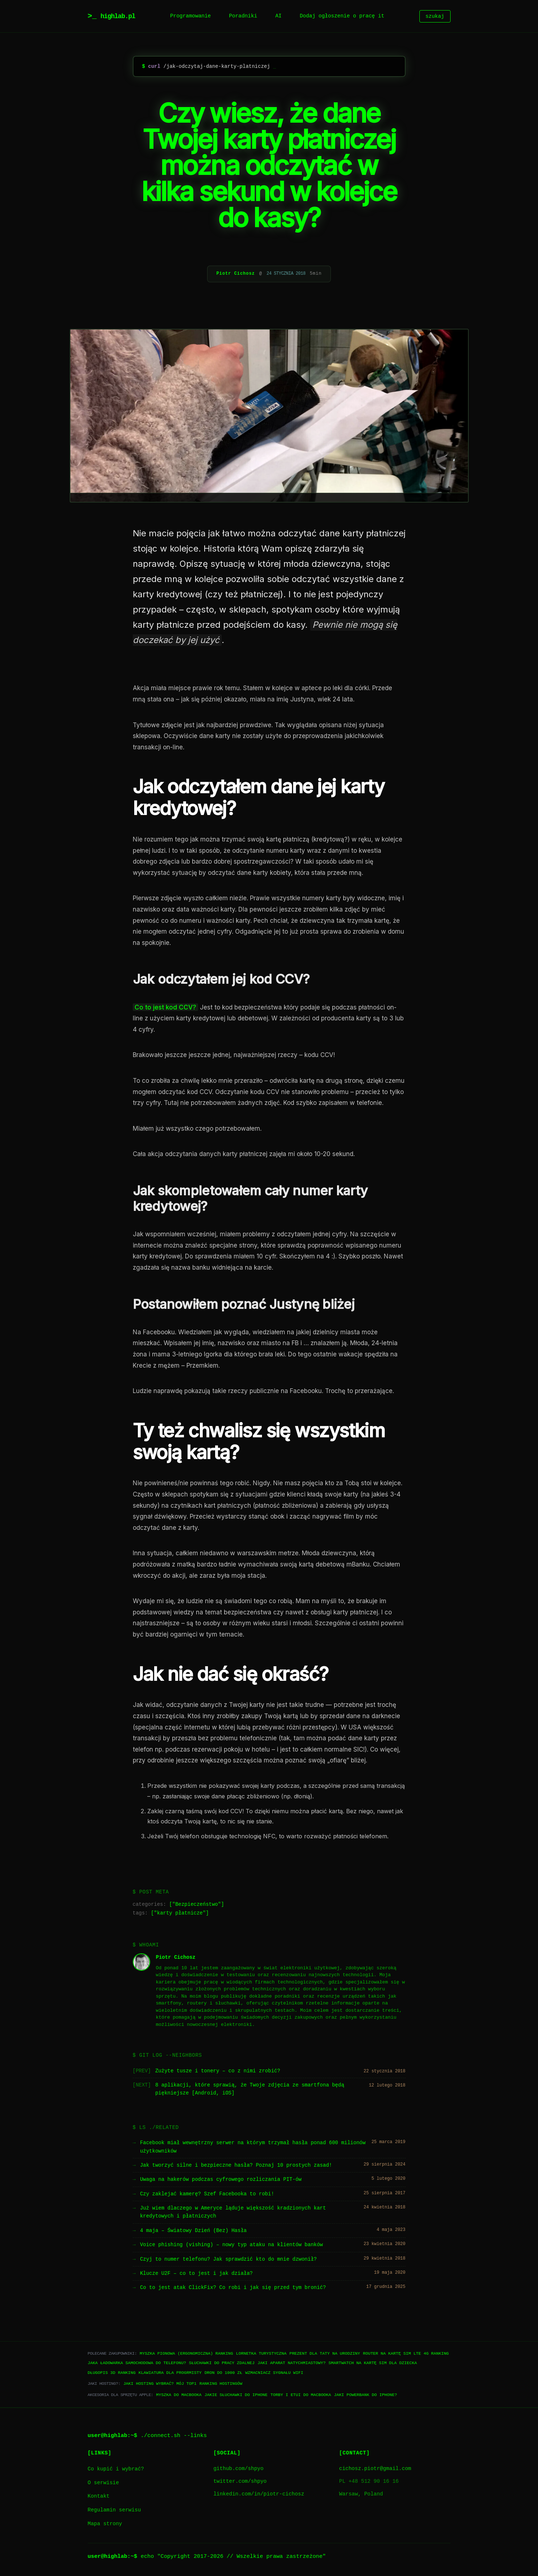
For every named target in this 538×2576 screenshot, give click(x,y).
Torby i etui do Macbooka (300, 2394)
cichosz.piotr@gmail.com (375, 2468)
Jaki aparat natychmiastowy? (292, 2363)
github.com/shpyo (238, 2468)
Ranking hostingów (221, 2383)
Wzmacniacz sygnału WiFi (274, 2372)
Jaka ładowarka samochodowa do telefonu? (137, 2363)
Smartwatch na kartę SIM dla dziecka (373, 2363)
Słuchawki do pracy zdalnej (222, 2363)
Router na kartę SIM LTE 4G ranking (406, 2353)
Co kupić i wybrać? (116, 2469)
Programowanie (190, 16)
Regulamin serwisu (114, 2510)
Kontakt (99, 2496)
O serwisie (103, 2482)
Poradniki (243, 16)
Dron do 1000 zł (223, 2372)
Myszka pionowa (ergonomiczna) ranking (186, 2353)
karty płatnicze (180, 1913)
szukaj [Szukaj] (435, 16)
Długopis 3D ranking (112, 2372)
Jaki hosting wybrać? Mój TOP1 (160, 2383)
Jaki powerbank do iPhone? (365, 2394)
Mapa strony (105, 2523)
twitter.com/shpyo (240, 2481)
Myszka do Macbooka (178, 2394)
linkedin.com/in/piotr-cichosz (258, 2494)
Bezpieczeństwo (196, 1904)
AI (278, 16)
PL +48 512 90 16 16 (369, 2481)
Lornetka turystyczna (261, 2353)
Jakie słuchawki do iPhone (236, 2394)
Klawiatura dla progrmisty (170, 2372)
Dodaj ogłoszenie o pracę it (342, 16)
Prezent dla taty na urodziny (324, 2353)
